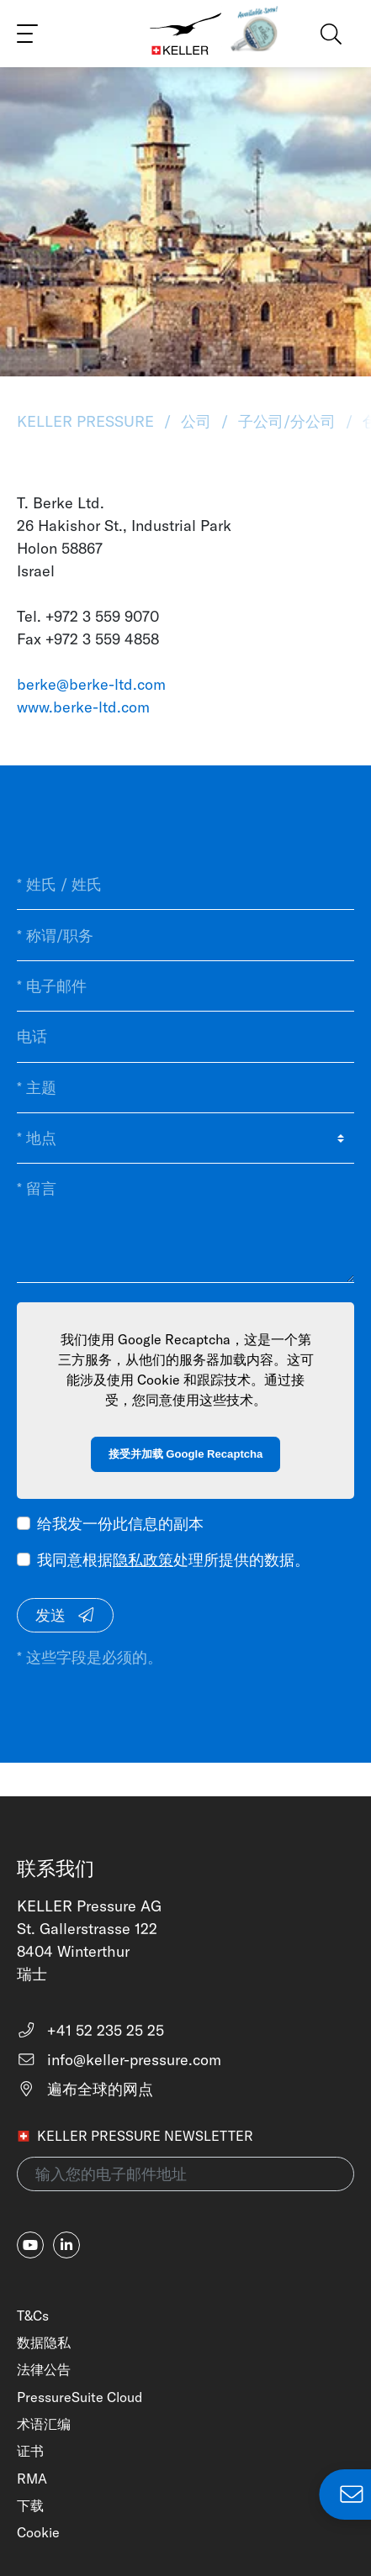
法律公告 (44, 2369)
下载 (30, 2505)
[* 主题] (185, 1088)
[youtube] (30, 2245)
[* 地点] (185, 1138)
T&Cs (33, 2315)
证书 (30, 2450)
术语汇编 (44, 2424)
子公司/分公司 (287, 421)
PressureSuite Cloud (79, 2397)
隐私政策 (143, 1559)
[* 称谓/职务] (185, 935)
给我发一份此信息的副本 (120, 1523)
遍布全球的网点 (85, 2089)
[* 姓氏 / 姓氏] (185, 885)
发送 (65, 1615)
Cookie (38, 2532)
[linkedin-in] (66, 2245)
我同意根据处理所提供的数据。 (173, 1559)
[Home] (186, 33)
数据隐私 (44, 2342)
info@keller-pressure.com (119, 2059)
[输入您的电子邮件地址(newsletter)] (185, 2174)
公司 (196, 421)
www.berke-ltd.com (83, 707)
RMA (32, 2478)
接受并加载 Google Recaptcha (186, 1454)
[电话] (185, 1037)
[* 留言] (185, 1223)
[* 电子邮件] (185, 986)
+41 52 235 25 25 (90, 2030)
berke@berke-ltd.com (91, 684)
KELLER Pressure (87, 421)
